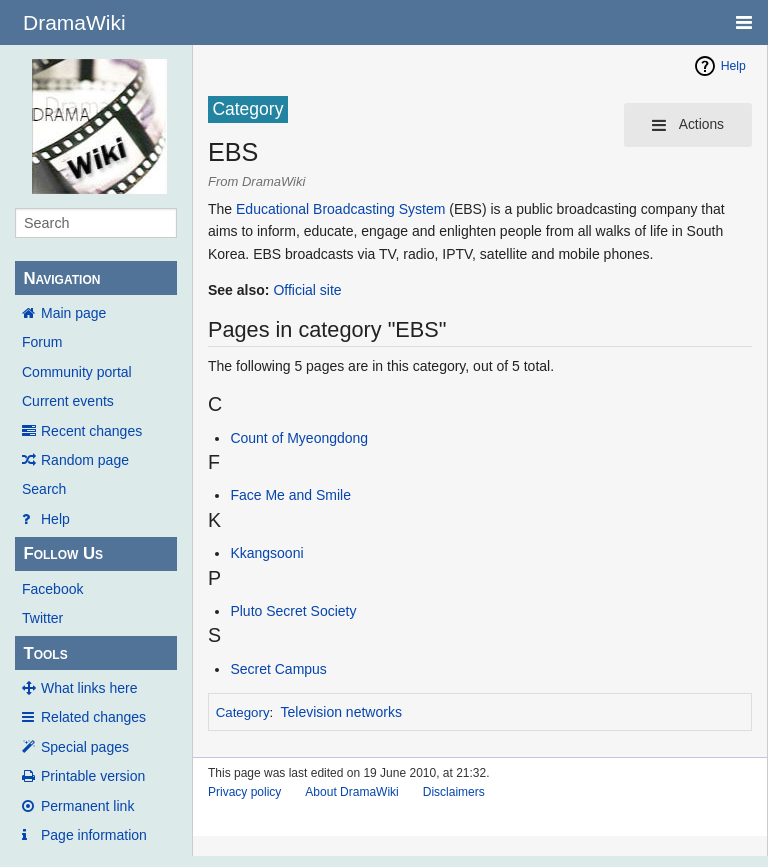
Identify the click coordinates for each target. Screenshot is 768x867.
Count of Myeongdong (299, 438)
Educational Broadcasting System (340, 209)
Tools (45, 653)
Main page (73, 313)
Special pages (85, 747)
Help (55, 519)
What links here (89, 688)
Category (243, 712)
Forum (42, 342)
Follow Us (63, 553)
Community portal (77, 372)
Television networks (341, 712)
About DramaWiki (351, 792)
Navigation (61, 278)
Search (44, 489)
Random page (85, 460)
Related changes (93, 717)
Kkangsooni (266, 553)
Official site (307, 290)
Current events (68, 401)
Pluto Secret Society (293, 611)
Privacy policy (244, 792)
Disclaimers (454, 792)
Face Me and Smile (290, 495)
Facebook (52, 589)
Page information (94, 835)
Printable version (93, 776)
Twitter (42, 618)
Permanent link (87, 806)
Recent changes (91, 431)
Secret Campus (278, 669)
